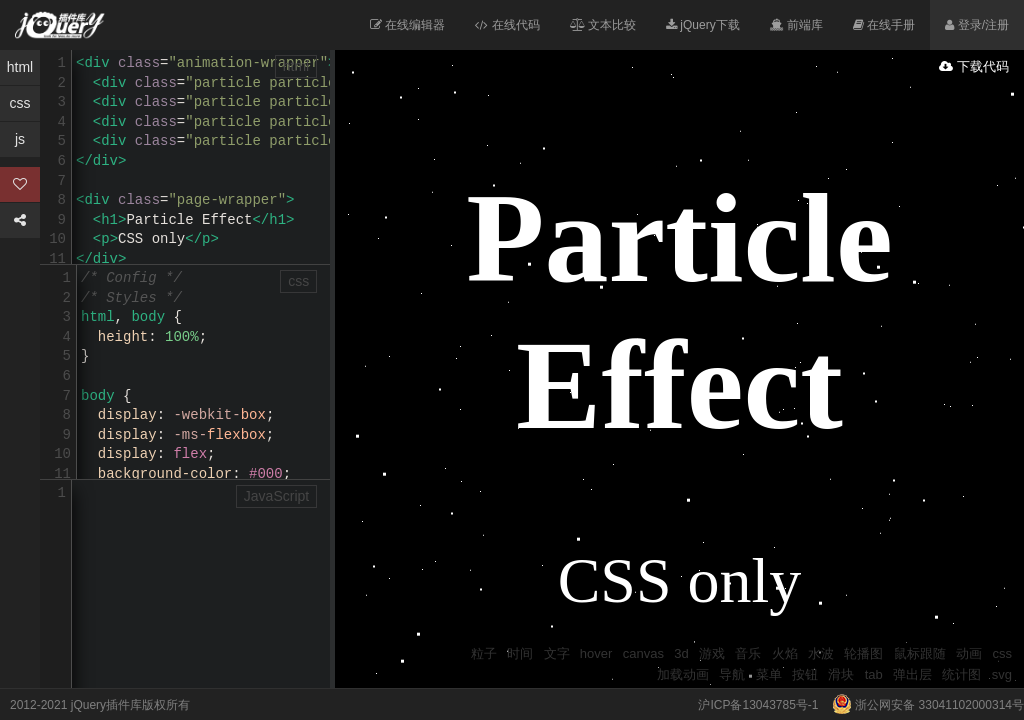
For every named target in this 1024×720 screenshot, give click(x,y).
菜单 (769, 674)
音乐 (748, 653)
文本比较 (603, 25)
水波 (821, 653)
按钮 (805, 674)
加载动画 (683, 674)
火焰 (785, 653)
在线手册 (884, 25)
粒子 (484, 653)
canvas (643, 653)
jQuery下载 (703, 25)
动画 (969, 653)
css (1003, 653)
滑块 (841, 674)
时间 (520, 653)
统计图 (961, 674)
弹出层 (912, 674)
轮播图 (863, 653)
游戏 (712, 653)
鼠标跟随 (920, 653)
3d (681, 653)
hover (596, 653)
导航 (732, 674)
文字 (557, 653)
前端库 (796, 25)
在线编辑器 (407, 25)
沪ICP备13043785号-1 (758, 705)
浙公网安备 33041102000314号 (923, 705)
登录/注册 (977, 25)
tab (874, 674)
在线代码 (507, 25)
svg (1002, 674)
